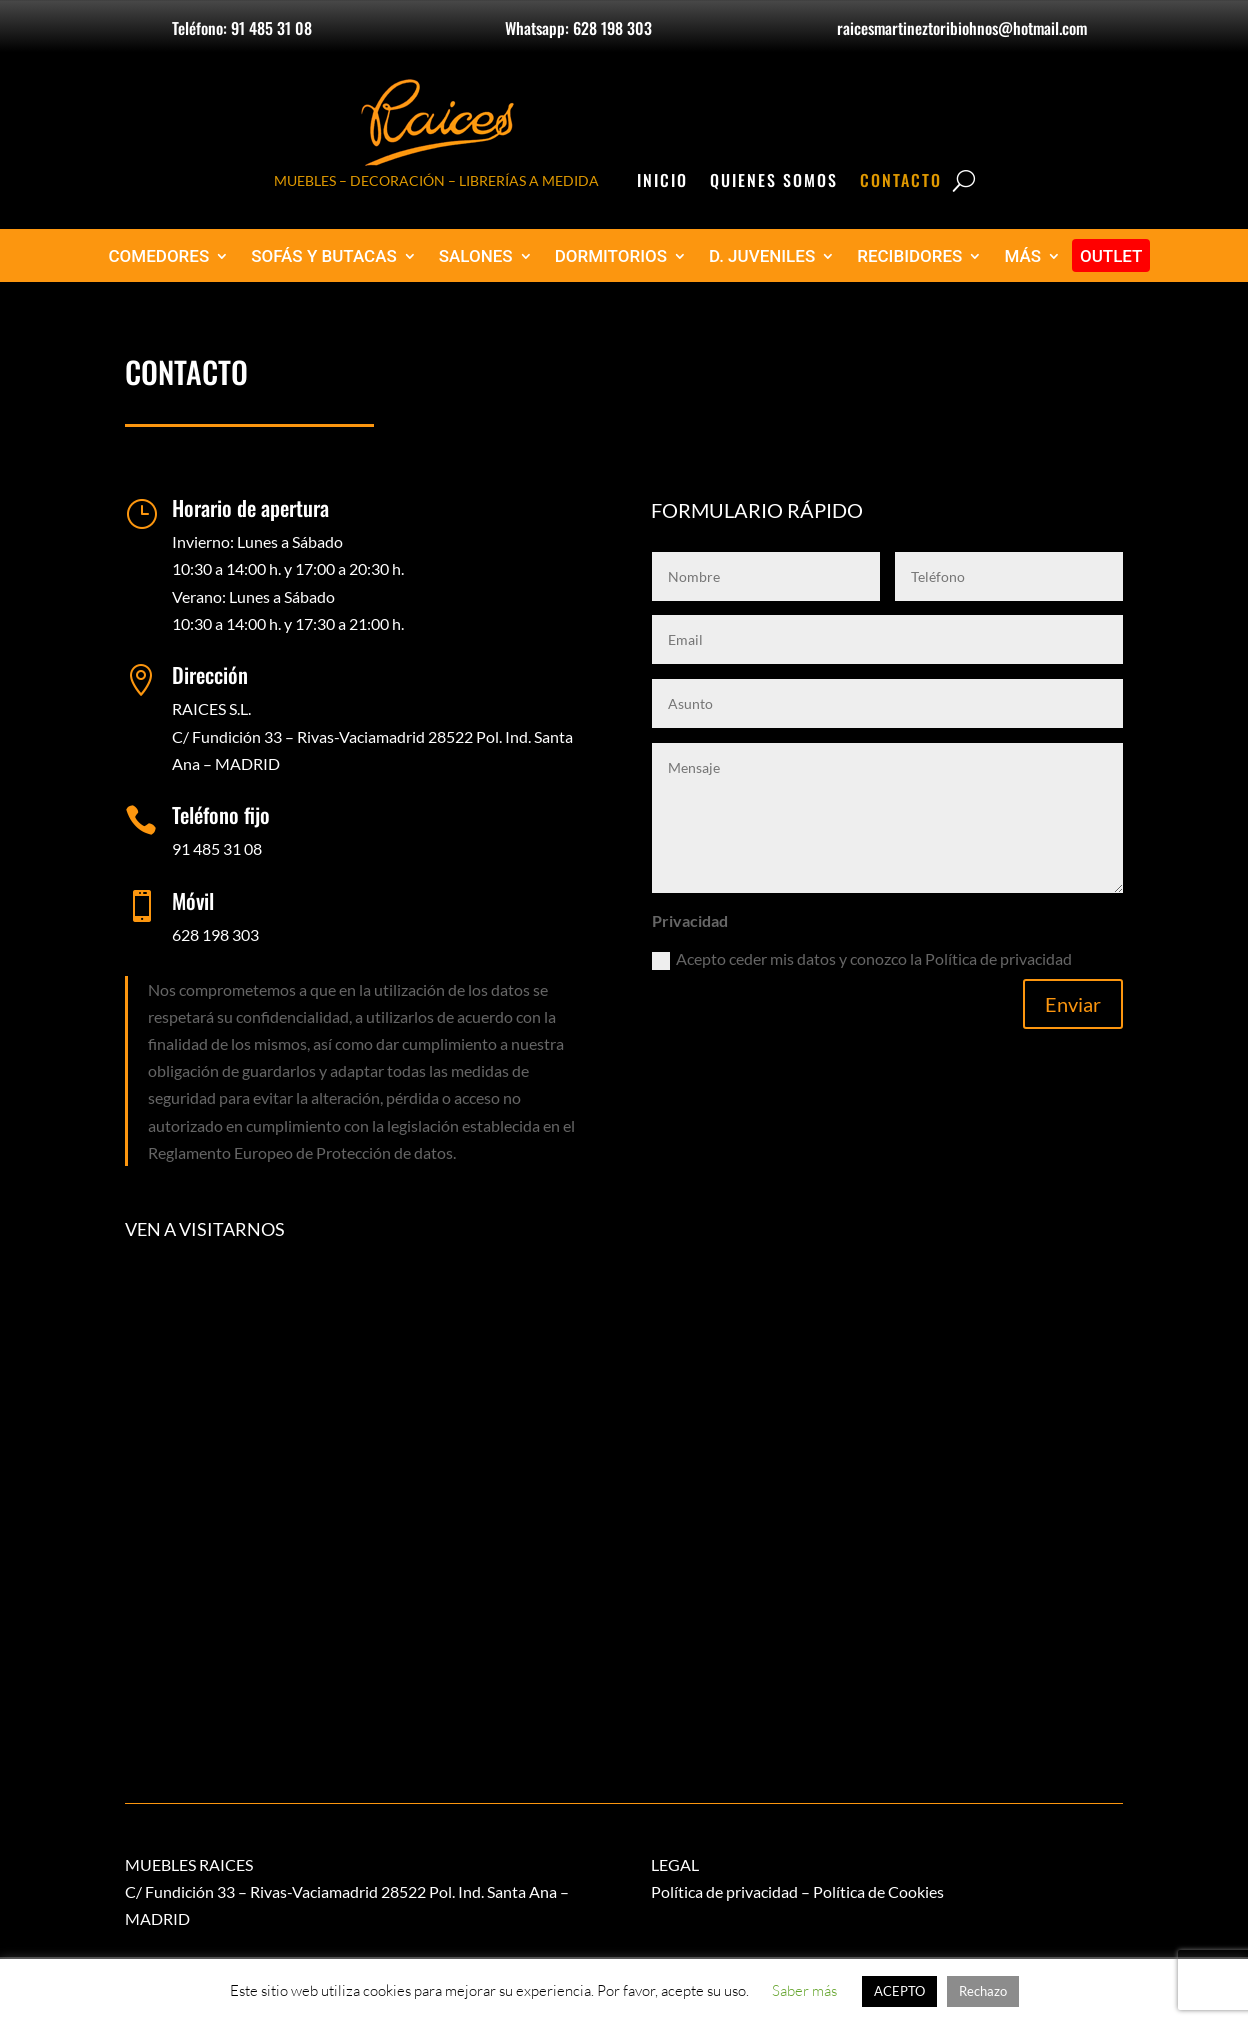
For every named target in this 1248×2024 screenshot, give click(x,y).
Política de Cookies (878, 1891)
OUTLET (1111, 256)
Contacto (901, 182)
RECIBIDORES (909, 256)
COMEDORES (159, 256)
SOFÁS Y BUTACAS (324, 256)
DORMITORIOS (611, 256)
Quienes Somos (774, 182)
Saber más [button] (804, 1990)
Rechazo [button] (983, 1991)
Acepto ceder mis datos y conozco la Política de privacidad (862, 959)
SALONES (476, 256)
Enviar (1073, 1004)
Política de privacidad (724, 1891)
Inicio (662, 182)
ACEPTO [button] (899, 1991)
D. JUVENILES (762, 256)
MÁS (1022, 256)
